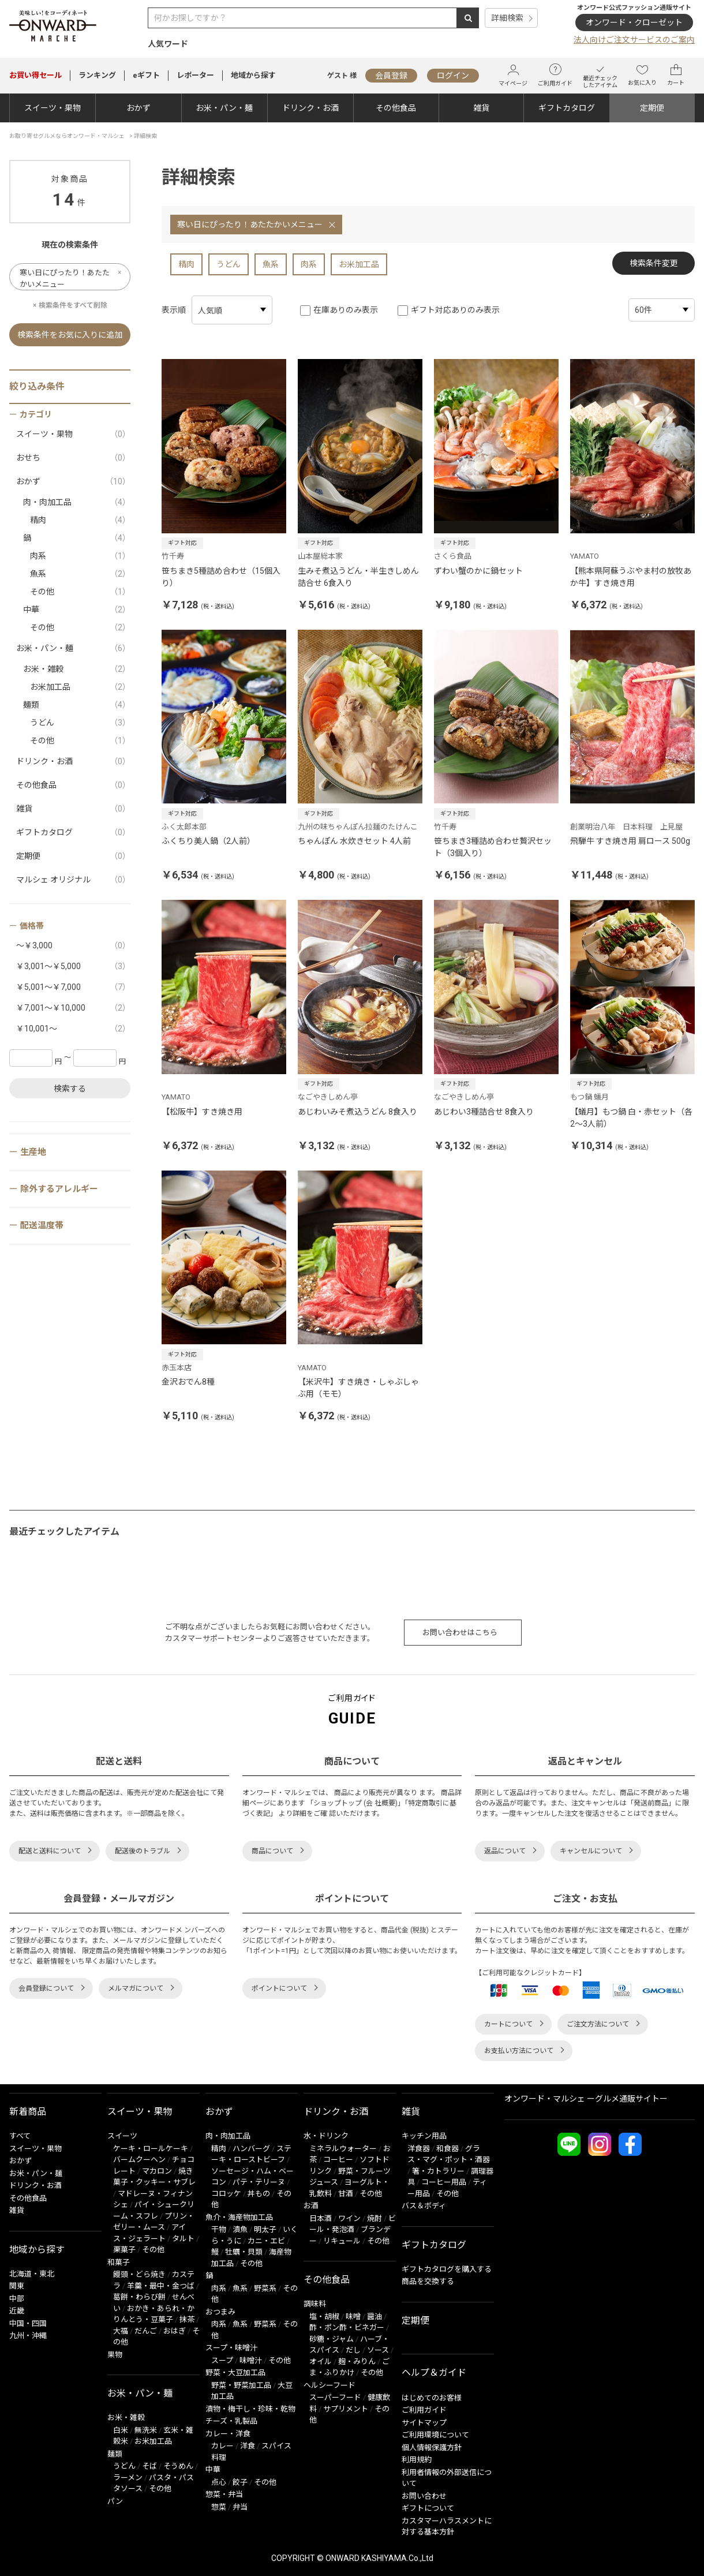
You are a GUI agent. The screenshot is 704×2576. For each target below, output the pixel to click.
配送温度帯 (41, 1225)
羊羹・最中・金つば (160, 2286)
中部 (16, 2298)
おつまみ (220, 2312)
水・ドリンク (326, 2136)
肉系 (309, 264)
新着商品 (27, 2111)
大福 (120, 2331)
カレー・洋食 (227, 2433)
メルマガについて (135, 1988)
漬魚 (240, 2229)
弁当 (240, 2507)
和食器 (447, 2148)
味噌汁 (250, 2360)
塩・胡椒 (324, 2316)
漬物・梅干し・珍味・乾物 (250, 2409)
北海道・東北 (31, 2274)
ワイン (349, 2218)
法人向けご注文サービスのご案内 (634, 39)
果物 (114, 2354)
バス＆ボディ (424, 2205)
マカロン (157, 2171)
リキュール (342, 2241)
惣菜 (218, 2507)
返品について (505, 1851)
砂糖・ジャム (331, 2339)
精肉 (186, 264)
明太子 (265, 2229)
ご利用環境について (435, 2435)
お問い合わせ (424, 2496)
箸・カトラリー (438, 2171)
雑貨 (481, 108)
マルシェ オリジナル (73, 880)
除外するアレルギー (59, 1189)
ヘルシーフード (329, 2385)
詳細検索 (507, 18)
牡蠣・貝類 (244, 2252)
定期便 (652, 108)
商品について (272, 1851)
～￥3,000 (73, 946)
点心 (218, 2482)
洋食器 (418, 2148)
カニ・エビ (266, 2241)
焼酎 (374, 2218)
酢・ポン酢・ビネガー (346, 2327)
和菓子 (118, 2262)
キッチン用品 (424, 2136)
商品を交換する (428, 2281)
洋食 (247, 2446)
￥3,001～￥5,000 (73, 966)
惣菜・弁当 (224, 2494)
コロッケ (226, 2193)
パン (115, 2501)
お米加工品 (359, 264)
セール (35, 75)
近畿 (16, 2310)
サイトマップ (424, 2422)
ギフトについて (428, 2508)
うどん (228, 264)
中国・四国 (28, 2323)
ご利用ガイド (555, 75)
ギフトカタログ (566, 108)
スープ (222, 2360)
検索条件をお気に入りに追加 (69, 334)
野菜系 (265, 2288)
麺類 (76, 705)
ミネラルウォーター (343, 2148)
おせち (73, 458)
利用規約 (417, 2459)
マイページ (513, 75)
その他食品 (396, 108)
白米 (120, 2430)
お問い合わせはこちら (459, 1632)
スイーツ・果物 (52, 108)
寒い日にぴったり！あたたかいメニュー (250, 224)
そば (149, 2466)
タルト (183, 2238)
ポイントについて (279, 1988)
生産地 (33, 1152)
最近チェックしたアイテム (600, 75)
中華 (76, 610)
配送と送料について (49, 1851)
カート (675, 75)
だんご (145, 2331)
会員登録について (46, 1988)
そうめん (178, 2466)
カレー (222, 2446)
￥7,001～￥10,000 (73, 1008)
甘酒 (345, 2193)
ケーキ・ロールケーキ (150, 2148)
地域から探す (253, 75)
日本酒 (320, 2218)
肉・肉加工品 (76, 502)
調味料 (315, 2304)
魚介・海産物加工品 (239, 2217)
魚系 (271, 264)
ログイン (453, 75)
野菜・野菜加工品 (241, 2385)
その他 (80, 592)
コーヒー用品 (443, 2182)
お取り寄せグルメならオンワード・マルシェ (67, 136)
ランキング (97, 75)
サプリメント (345, 2409)
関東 (16, 2286)
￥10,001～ (73, 1029)
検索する (70, 1088)
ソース (378, 2350)
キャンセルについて (591, 1851)
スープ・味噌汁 (231, 2347)
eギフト (146, 75)
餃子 (240, 2482)
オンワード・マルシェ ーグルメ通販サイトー (586, 2098)
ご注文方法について (598, 2024)
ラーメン (128, 2477)
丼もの (259, 2193)
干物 (218, 2229)
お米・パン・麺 (224, 108)
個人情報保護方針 (432, 2447)
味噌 (353, 2316)
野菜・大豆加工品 (235, 2372)
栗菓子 (124, 2249)
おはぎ (174, 2331)
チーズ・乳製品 (231, 2421)
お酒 (311, 2205)
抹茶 (186, 2319)
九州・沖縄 (28, 2335)
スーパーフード (335, 2397)
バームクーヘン (139, 2159)
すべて (20, 2136)
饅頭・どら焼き (139, 2274)
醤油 (374, 2316)
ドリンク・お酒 (310, 108)
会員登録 (391, 75)
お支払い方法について (518, 2051)
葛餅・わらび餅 (139, 2297)
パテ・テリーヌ (259, 2182)
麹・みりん (357, 2361)
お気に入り (642, 75)
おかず (138, 108)
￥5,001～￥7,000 (73, 987)
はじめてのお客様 (432, 2398)
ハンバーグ (251, 2148)
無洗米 (145, 2430)
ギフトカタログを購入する (447, 2269)
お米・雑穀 (76, 669)
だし (353, 2350)
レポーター (195, 75)
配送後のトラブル (142, 1851)
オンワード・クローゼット (634, 22)
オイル (320, 2361)
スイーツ (122, 2136)
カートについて (508, 2024)
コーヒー (338, 2159)
